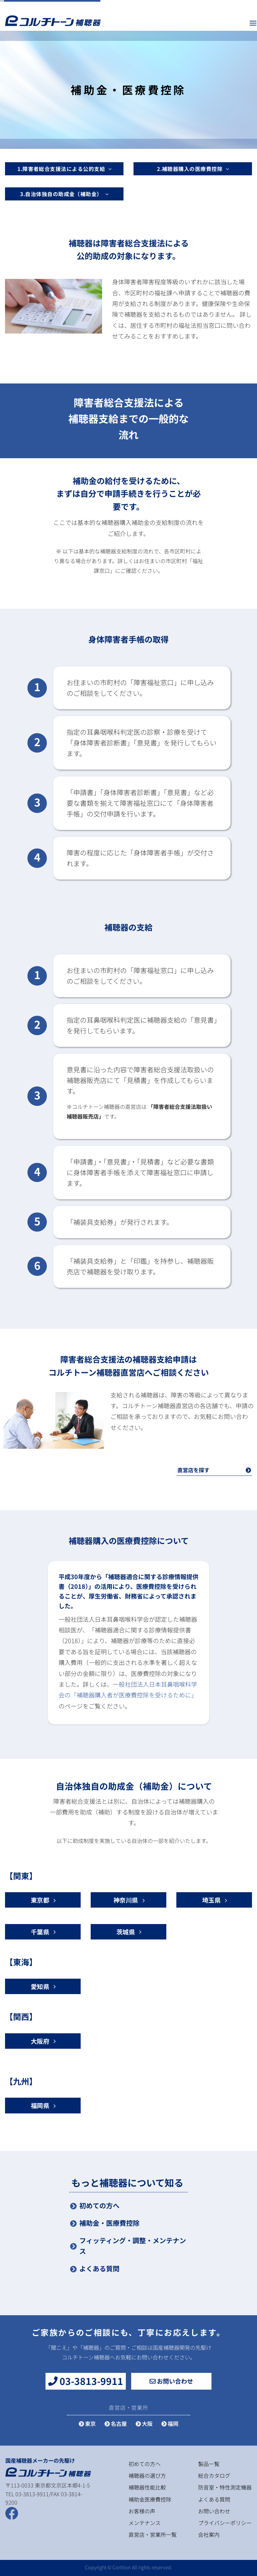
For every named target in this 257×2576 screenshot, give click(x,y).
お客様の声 (141, 2511)
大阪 (144, 2423)
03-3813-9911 (85, 2381)
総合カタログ (214, 2475)
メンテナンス (144, 2523)
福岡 (169, 2423)
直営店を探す (214, 1470)
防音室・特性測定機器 (225, 2487)
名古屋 (115, 2423)
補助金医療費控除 (149, 2499)
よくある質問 (99, 2268)
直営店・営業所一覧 (152, 2534)
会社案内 (209, 2534)
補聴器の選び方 (147, 2475)
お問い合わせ (171, 2381)
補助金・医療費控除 (109, 2223)
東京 (87, 2423)
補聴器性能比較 (147, 2487)
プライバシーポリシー (225, 2523)
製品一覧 (209, 2464)
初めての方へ (99, 2205)
